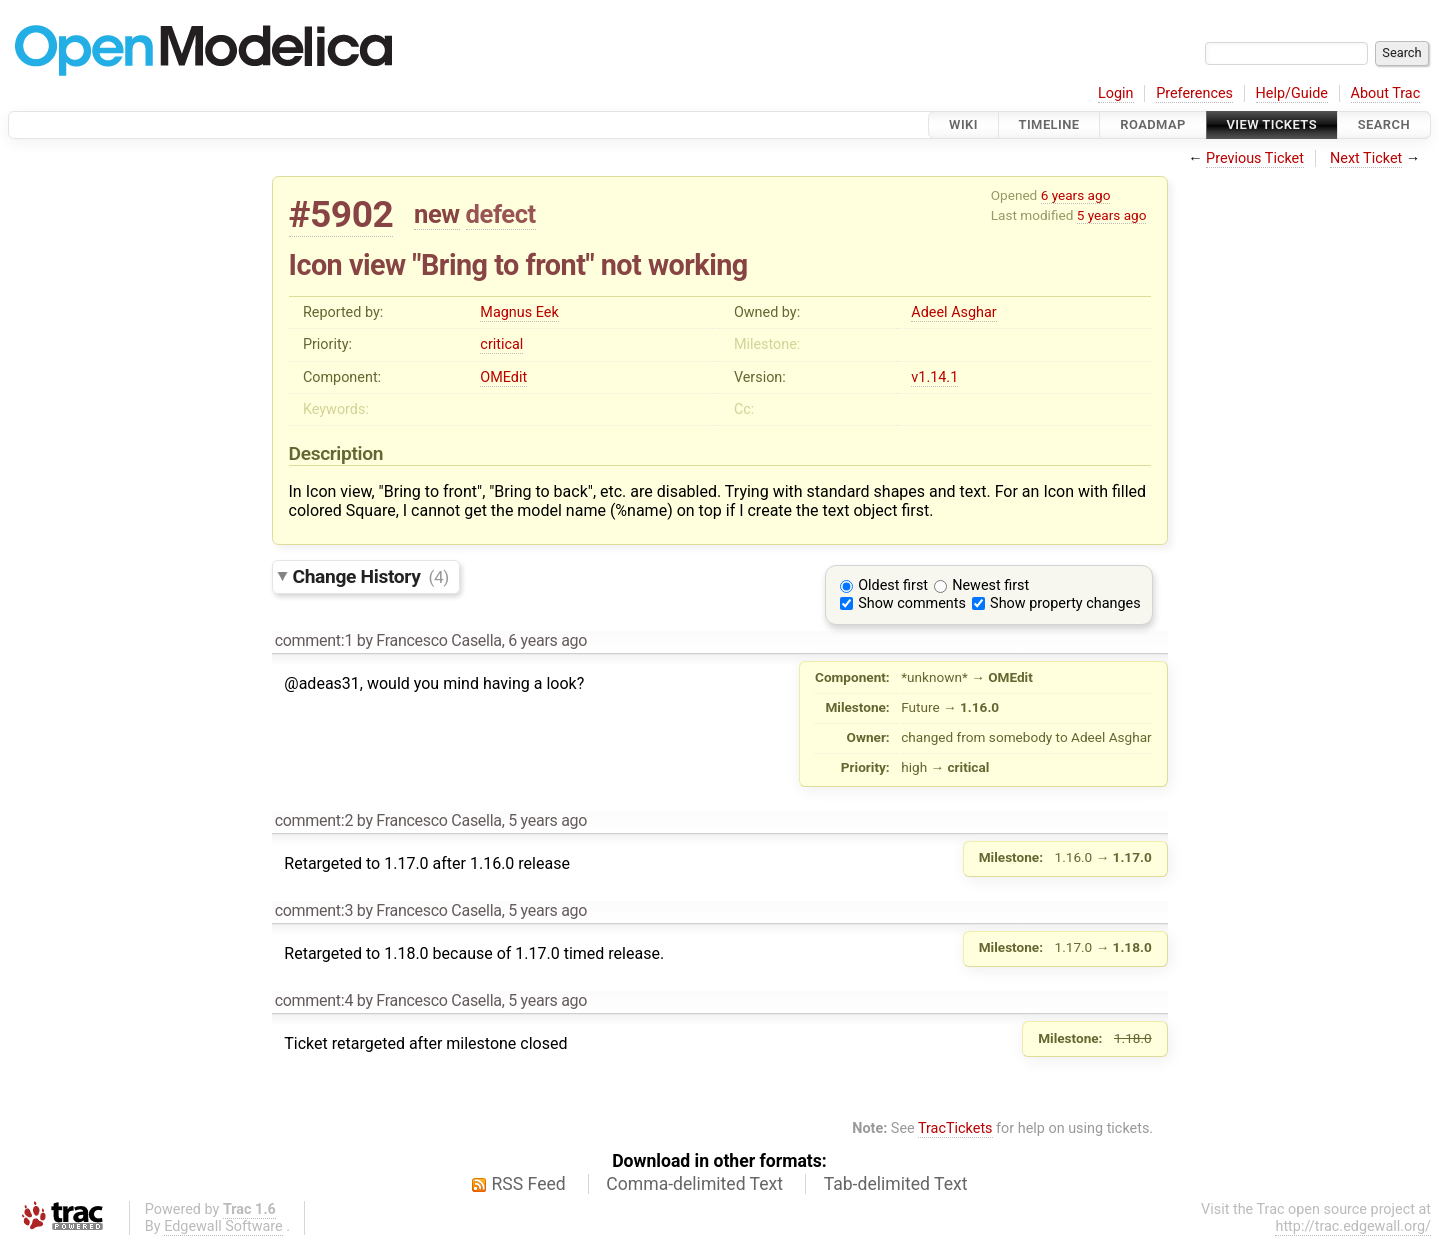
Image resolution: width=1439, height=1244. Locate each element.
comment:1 (314, 640)
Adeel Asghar (953, 312)
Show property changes (1065, 603)
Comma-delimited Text (694, 1184)
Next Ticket (1366, 158)
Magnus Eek (519, 312)
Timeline (1049, 124)
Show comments (912, 603)
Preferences (1194, 93)
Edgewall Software (223, 1226)
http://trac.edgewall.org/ (1353, 1226)
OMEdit (503, 377)
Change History (371, 576)
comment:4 (314, 1000)
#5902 (341, 214)
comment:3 (314, 910)
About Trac (1386, 93)
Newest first (990, 585)
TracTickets (955, 1128)
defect (501, 214)
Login (1116, 93)
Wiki (963, 124)
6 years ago (1076, 195)
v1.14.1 (934, 377)
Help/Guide (1292, 93)
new (437, 214)
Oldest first (893, 585)
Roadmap (1153, 124)
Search (1384, 124)
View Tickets (1272, 124)
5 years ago (1112, 215)
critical (501, 344)
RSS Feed (529, 1184)
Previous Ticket (1255, 158)
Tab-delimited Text (896, 1184)
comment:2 (314, 820)
